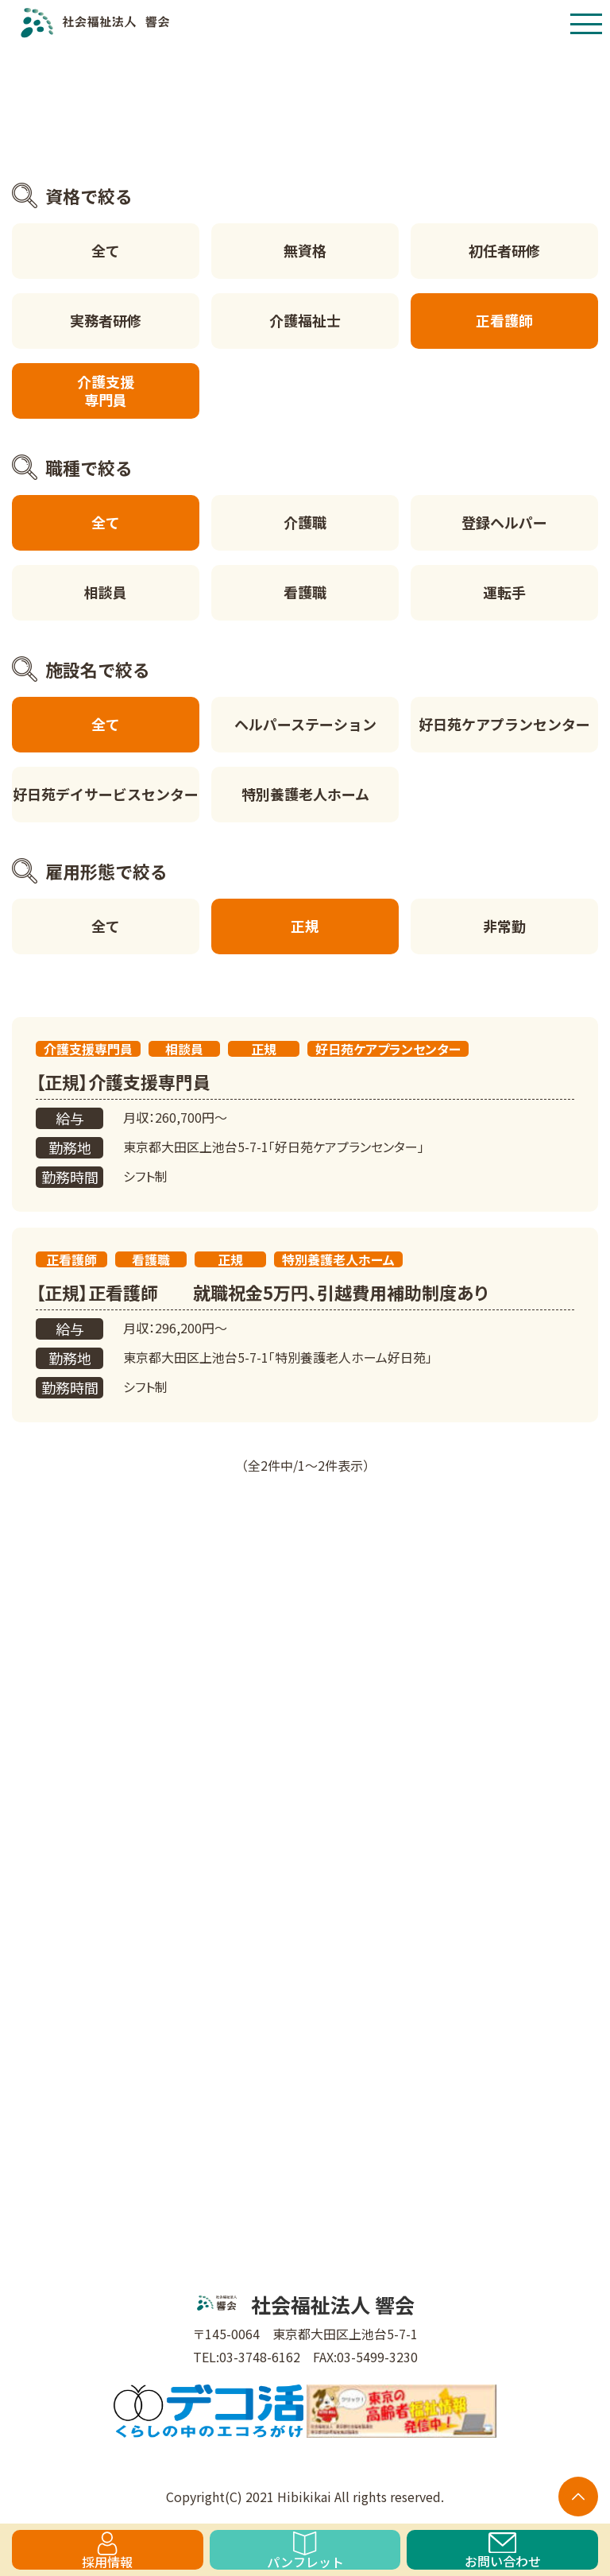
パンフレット (305, 2551)
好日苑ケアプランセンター (504, 724)
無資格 (305, 250)
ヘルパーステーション (305, 724)
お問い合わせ (503, 2551)
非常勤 (504, 925)
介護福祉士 (305, 320)
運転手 (504, 592)
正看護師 (504, 320)
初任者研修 (504, 250)
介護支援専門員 (105, 390)
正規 (305, 925)
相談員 (105, 592)
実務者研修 (105, 320)
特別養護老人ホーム (305, 793)
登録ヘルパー (504, 522)
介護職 (305, 522)
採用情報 (107, 2551)
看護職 (305, 592)
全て (105, 250)
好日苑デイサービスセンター (106, 793)
